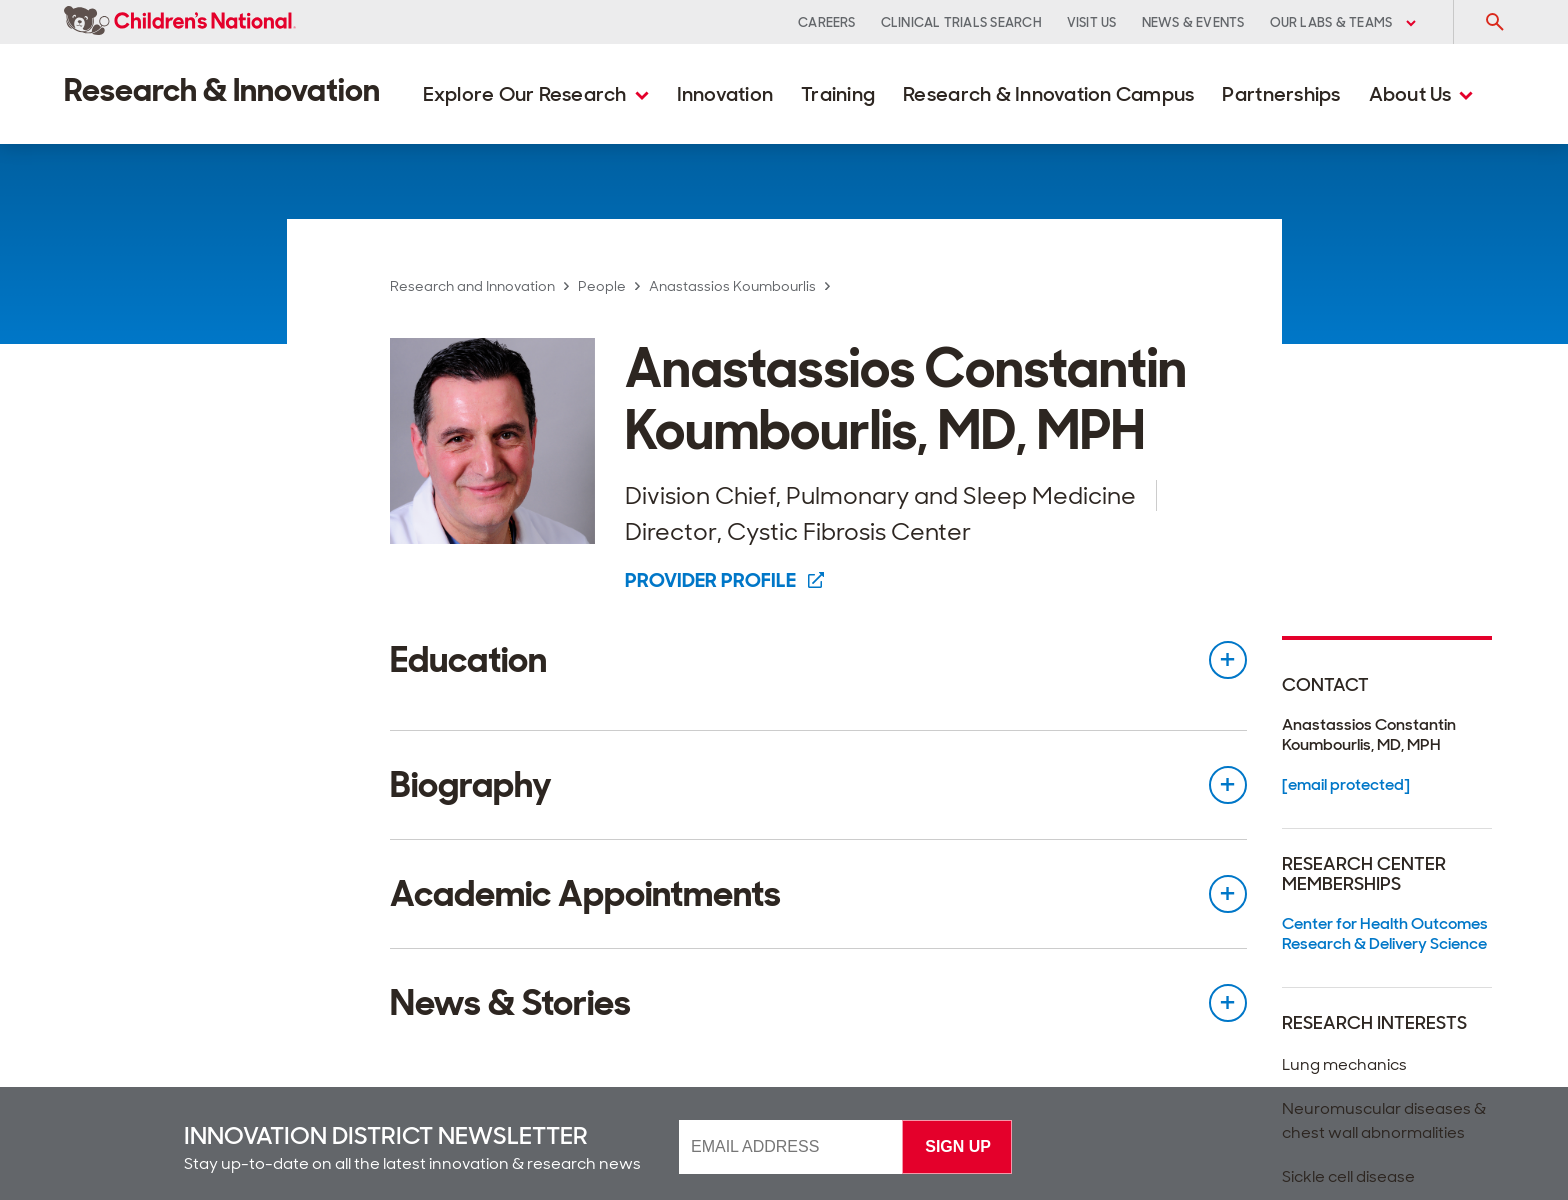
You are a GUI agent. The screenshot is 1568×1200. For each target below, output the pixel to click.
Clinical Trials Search (961, 22)
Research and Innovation (472, 286)
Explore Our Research (536, 94)
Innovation (725, 94)
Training (838, 94)
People (602, 286)
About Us (1421, 94)
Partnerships (1281, 94)
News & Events (1193, 22)
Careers (827, 22)
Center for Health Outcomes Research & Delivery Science (1385, 933)
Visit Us (1092, 22)
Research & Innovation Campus (1048, 94)
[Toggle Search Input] (1494, 22)
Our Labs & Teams (1343, 22)
